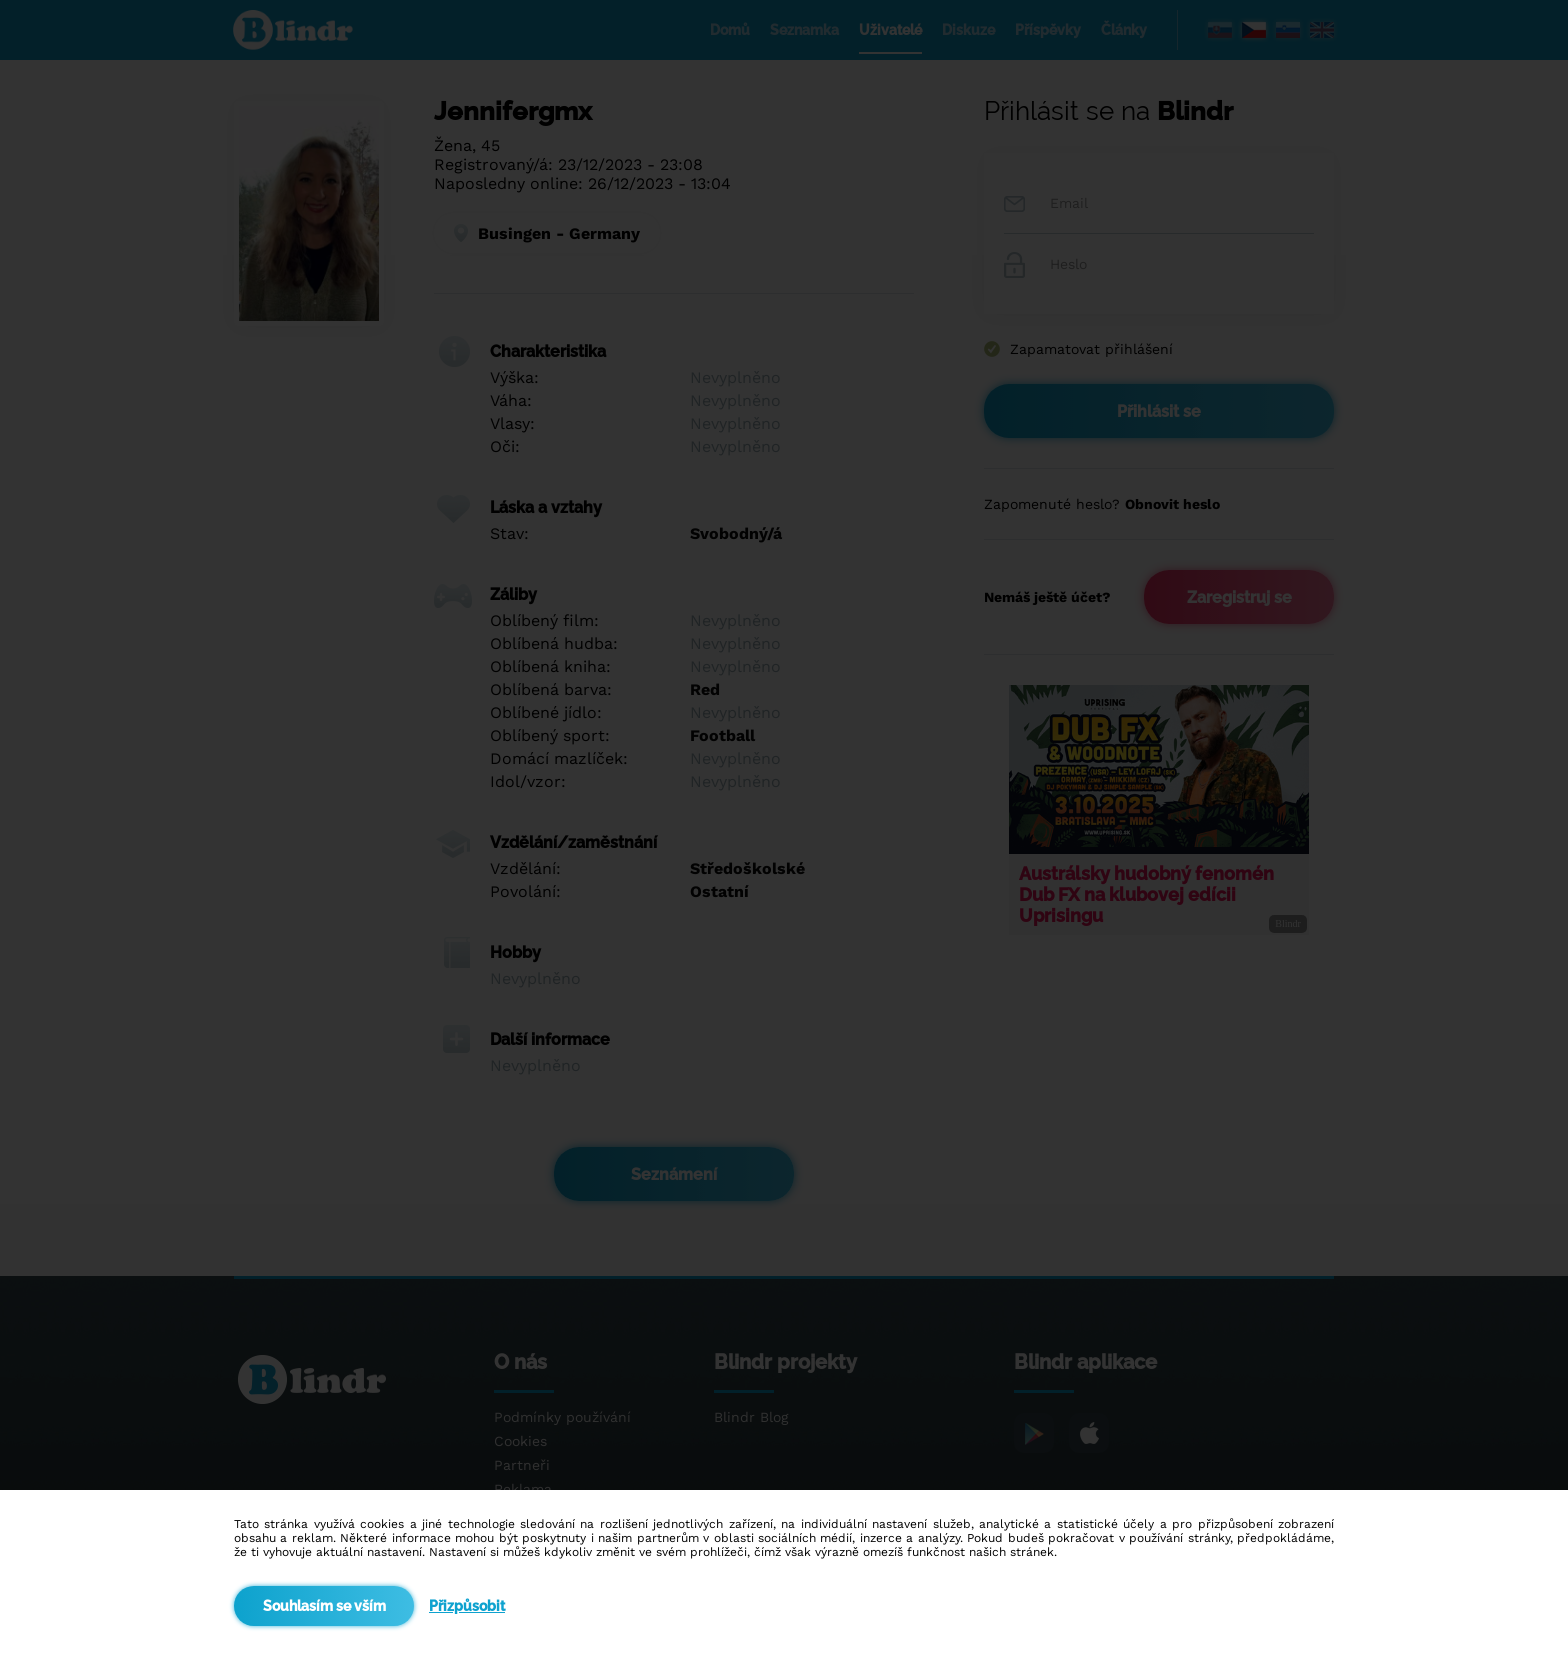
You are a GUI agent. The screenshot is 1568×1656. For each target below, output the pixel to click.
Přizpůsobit (467, 1606)
